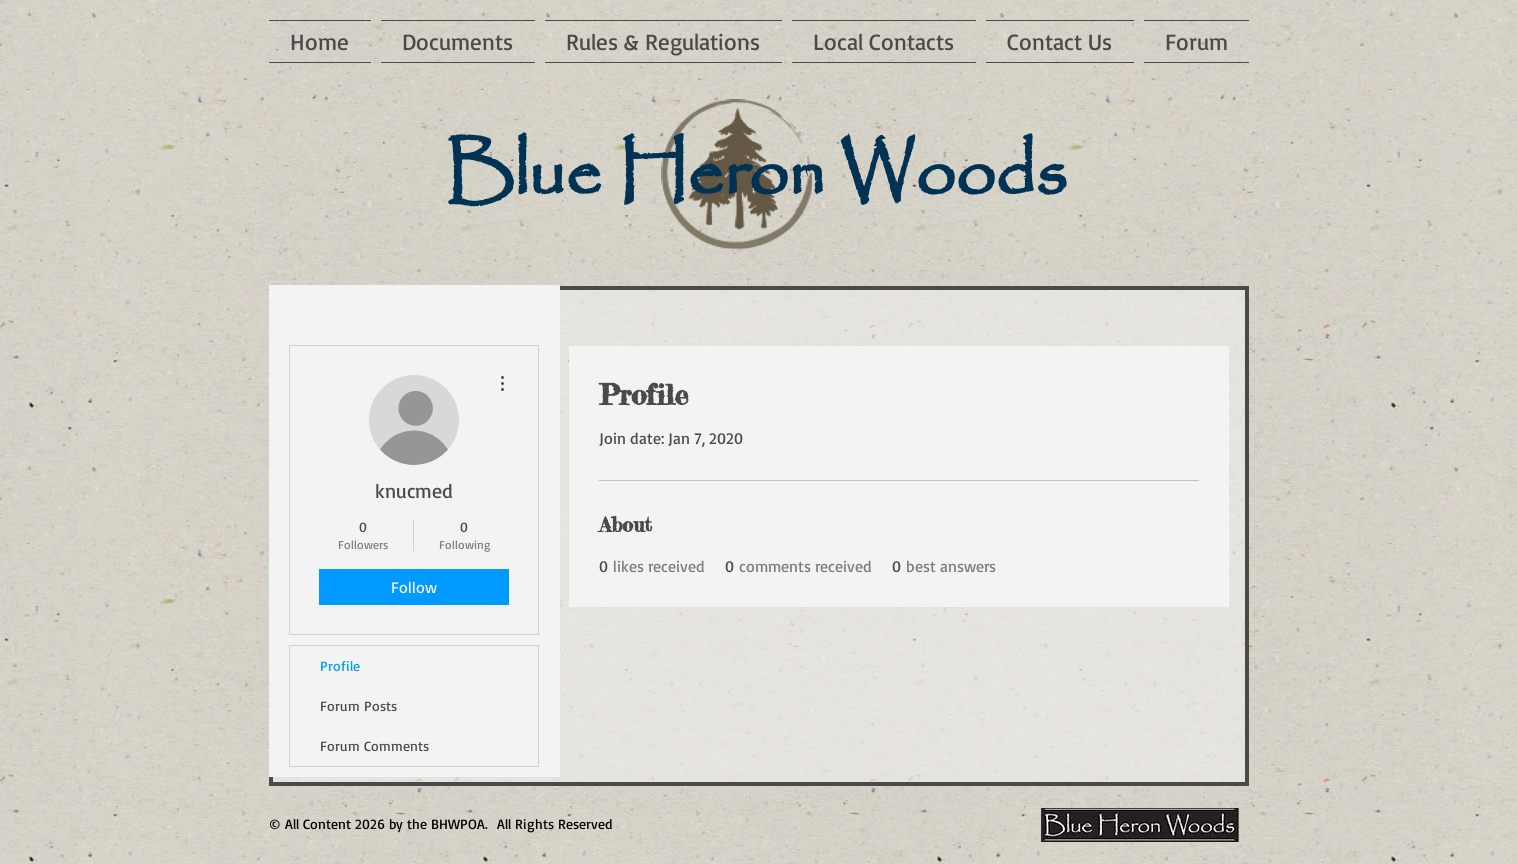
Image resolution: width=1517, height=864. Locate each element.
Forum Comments (374, 745)
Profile (340, 665)
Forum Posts (358, 705)
